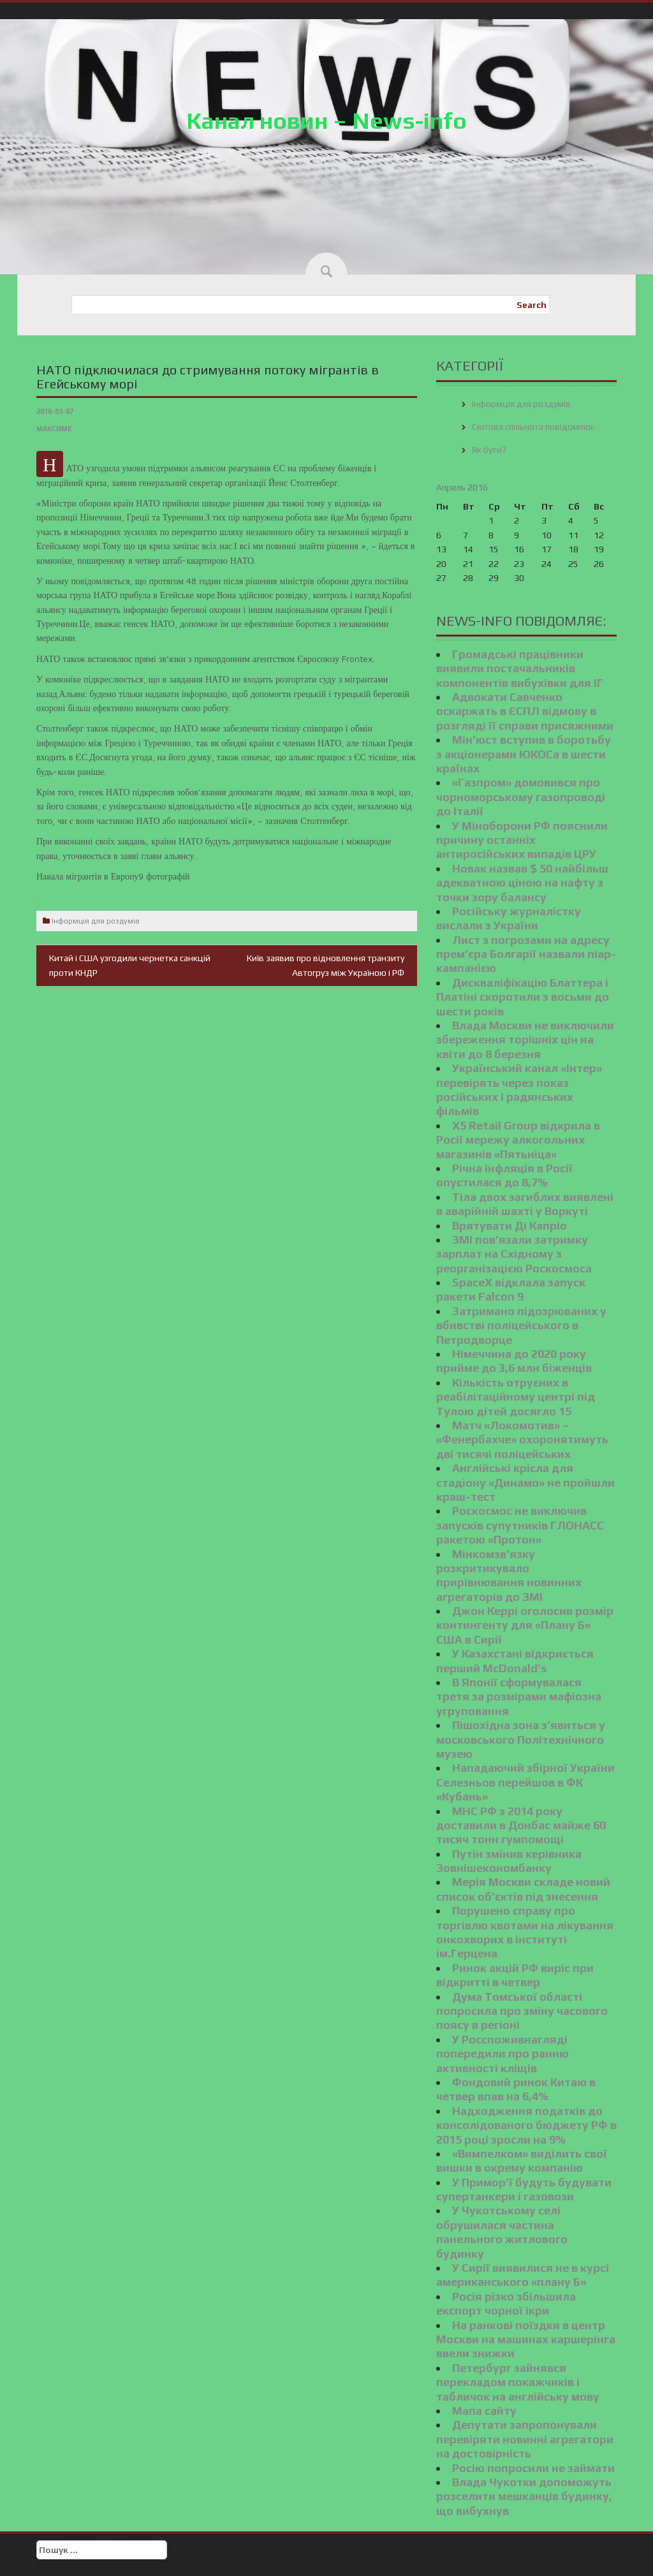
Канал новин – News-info (326, 120)
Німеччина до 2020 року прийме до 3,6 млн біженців (514, 1360)
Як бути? (489, 450)
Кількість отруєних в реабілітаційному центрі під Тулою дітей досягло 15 (515, 1397)
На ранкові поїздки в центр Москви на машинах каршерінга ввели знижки (525, 2339)
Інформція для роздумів (96, 920)
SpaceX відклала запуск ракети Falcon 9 (510, 1289)
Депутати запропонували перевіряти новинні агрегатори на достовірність (524, 2439)
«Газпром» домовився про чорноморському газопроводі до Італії (520, 797)
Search (532, 305)
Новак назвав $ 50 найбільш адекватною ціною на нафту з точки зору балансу (522, 883)
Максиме (54, 428)
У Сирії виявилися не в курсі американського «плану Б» (522, 2274)
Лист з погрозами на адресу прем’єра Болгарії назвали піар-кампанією (526, 954)
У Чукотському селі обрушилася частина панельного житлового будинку (502, 2232)
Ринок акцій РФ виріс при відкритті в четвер (515, 1975)
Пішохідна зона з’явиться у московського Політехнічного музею (520, 1739)
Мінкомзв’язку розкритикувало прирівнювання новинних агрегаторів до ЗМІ (509, 1575)
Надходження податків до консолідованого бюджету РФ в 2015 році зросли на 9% (526, 2125)
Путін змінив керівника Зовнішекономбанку (509, 1860)
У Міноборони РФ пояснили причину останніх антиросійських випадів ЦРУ (522, 840)
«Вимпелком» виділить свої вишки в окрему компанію (521, 2160)
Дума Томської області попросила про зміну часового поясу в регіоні (522, 2011)
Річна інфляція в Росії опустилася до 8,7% (504, 1175)
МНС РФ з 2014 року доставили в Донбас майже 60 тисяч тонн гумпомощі (521, 1825)
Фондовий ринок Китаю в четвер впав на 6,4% (516, 2089)
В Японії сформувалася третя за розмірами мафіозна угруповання (518, 1696)
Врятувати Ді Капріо (509, 1225)
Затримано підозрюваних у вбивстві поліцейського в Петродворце (521, 1325)
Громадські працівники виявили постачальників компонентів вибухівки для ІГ (519, 668)
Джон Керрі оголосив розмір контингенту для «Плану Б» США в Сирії (524, 1625)
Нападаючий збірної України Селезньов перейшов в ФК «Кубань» (525, 1782)
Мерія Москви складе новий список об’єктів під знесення (523, 1889)
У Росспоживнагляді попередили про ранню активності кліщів (502, 2054)
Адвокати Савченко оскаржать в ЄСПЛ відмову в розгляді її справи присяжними (524, 711)
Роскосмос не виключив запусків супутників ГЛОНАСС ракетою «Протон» (520, 1525)
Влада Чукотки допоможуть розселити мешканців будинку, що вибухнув (524, 2496)
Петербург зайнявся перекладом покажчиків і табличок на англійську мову (517, 2382)
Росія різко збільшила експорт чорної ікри (506, 2303)
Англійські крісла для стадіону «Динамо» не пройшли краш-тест (525, 1482)
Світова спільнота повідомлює (533, 427)
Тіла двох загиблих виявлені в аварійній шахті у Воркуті (524, 1204)
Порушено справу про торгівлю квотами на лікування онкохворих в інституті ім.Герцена (524, 1932)
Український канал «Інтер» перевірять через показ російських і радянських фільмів (519, 1089)
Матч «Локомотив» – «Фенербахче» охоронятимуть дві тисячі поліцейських (522, 1439)
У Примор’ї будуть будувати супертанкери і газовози (524, 2189)
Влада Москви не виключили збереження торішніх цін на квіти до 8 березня (525, 1040)
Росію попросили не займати (533, 2468)
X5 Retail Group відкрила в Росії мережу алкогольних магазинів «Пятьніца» (518, 1140)
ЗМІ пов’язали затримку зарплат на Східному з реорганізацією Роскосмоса (514, 1254)
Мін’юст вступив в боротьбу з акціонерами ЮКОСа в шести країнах (523, 754)
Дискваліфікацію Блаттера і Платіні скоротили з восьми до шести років (522, 997)
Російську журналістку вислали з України (508, 918)
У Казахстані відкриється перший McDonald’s (515, 1660)
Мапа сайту (484, 2410)
